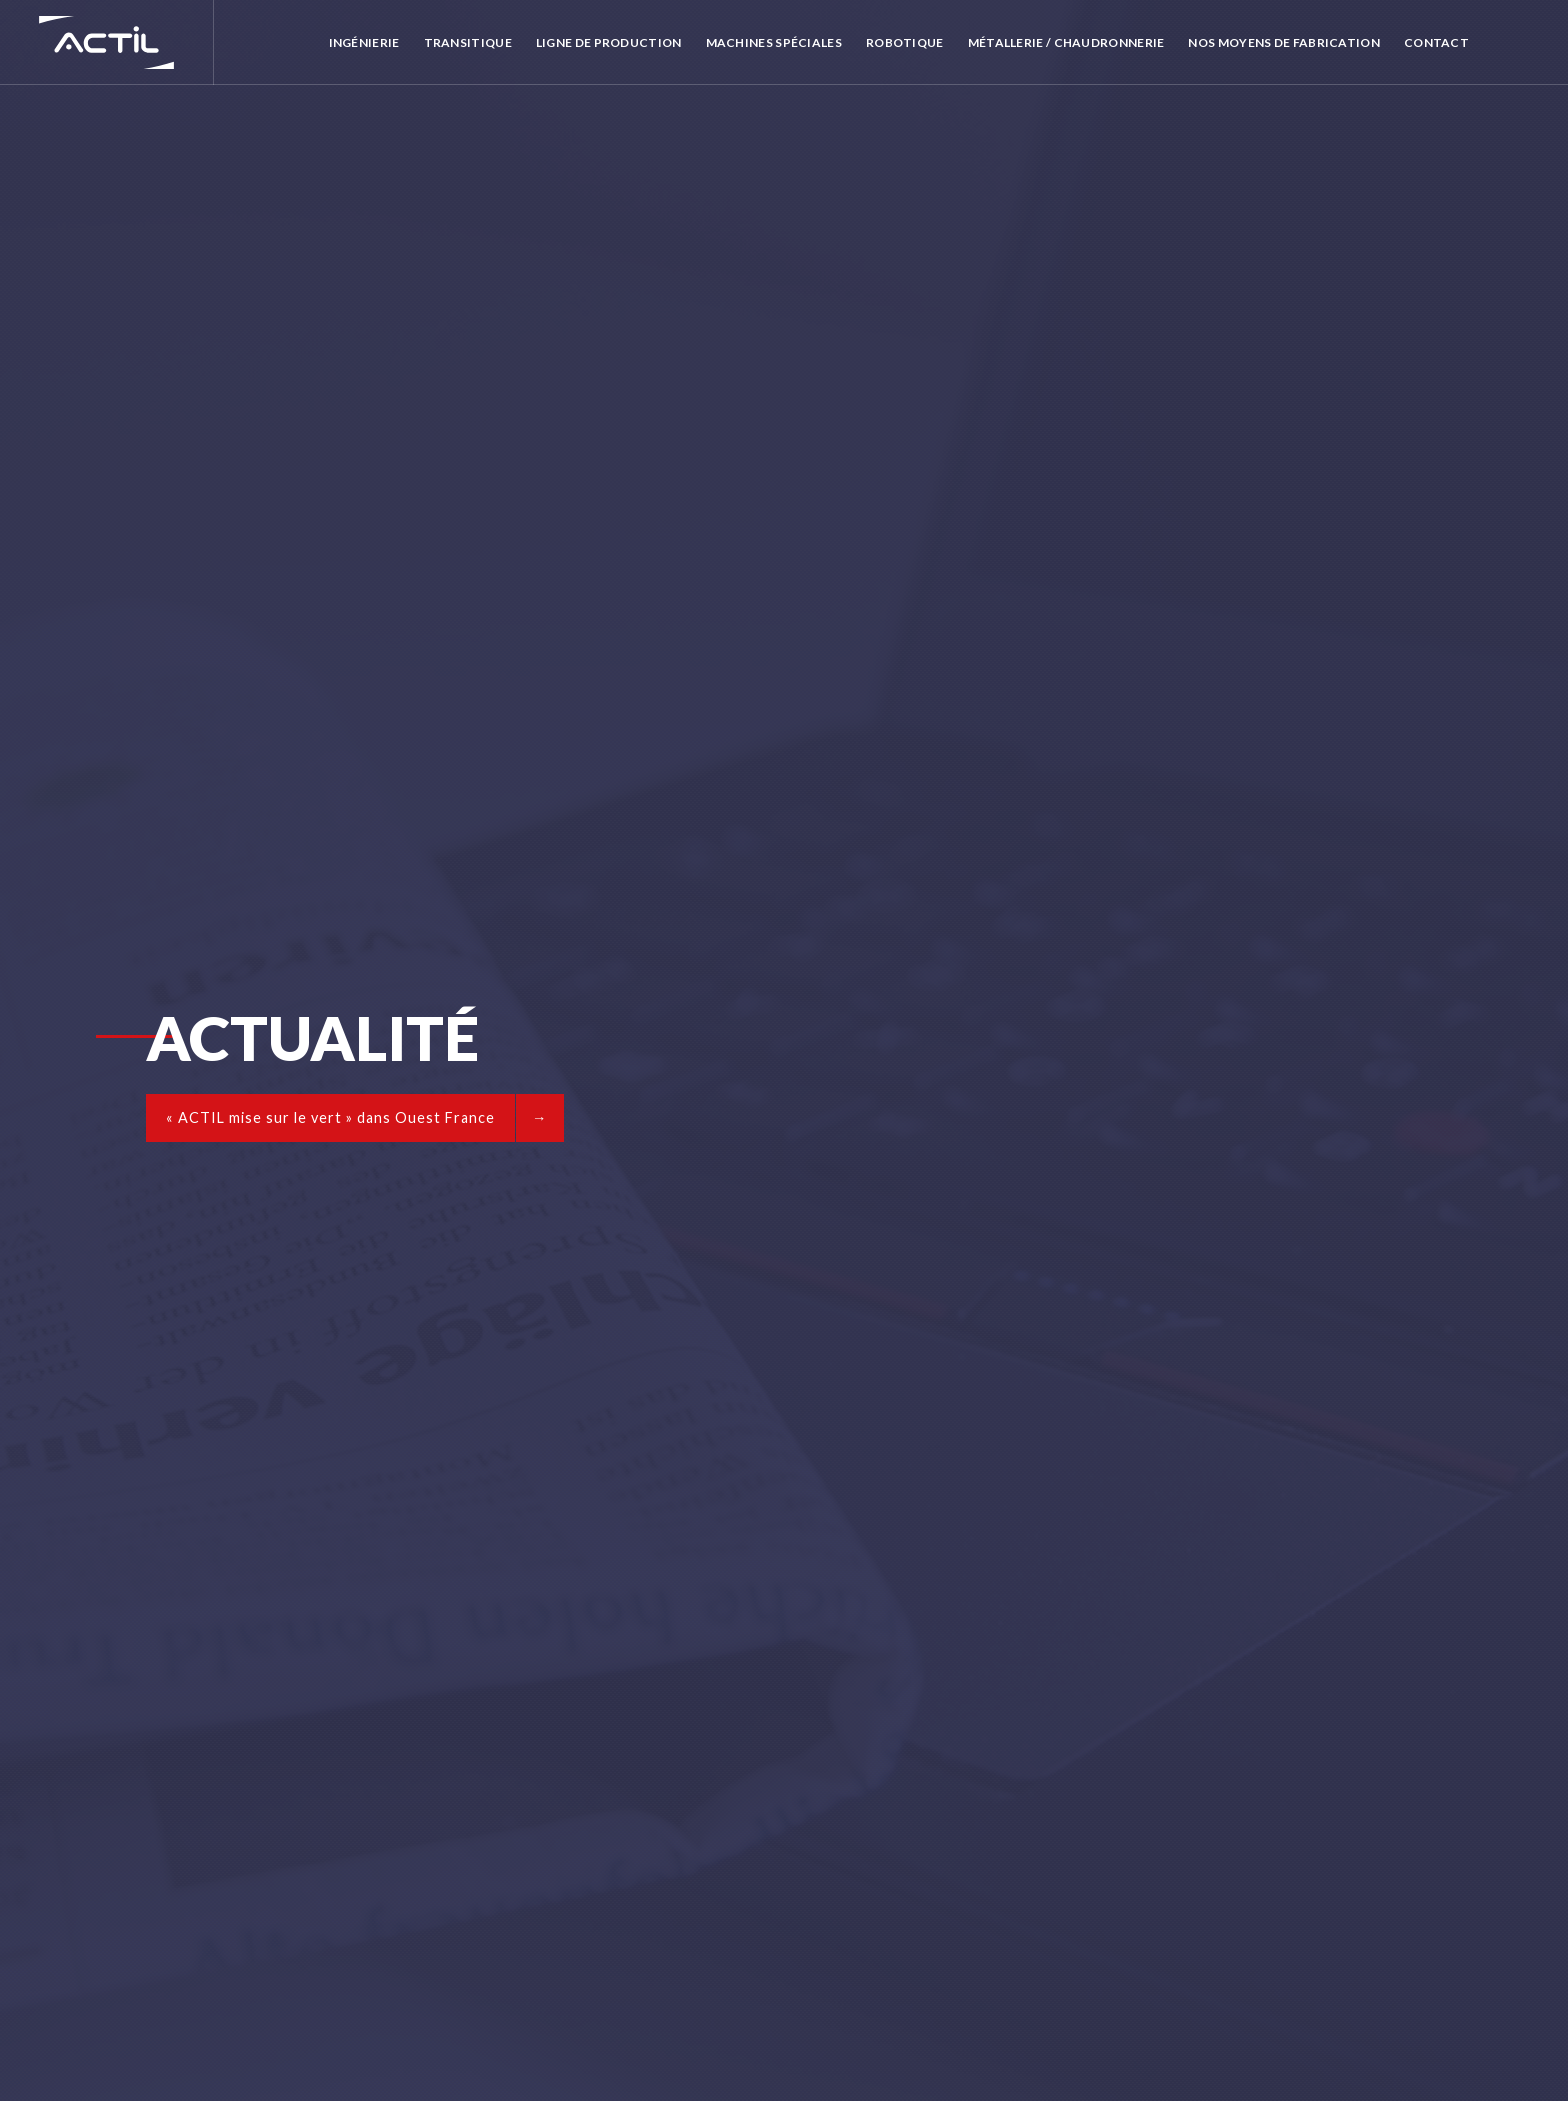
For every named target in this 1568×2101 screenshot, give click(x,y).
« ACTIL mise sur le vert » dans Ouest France (330, 1117)
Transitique (468, 42)
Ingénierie (364, 42)
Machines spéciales (774, 42)
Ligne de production (609, 42)
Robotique (905, 42)
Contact (1436, 42)
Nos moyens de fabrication (1284, 42)
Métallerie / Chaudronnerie (1066, 42)
